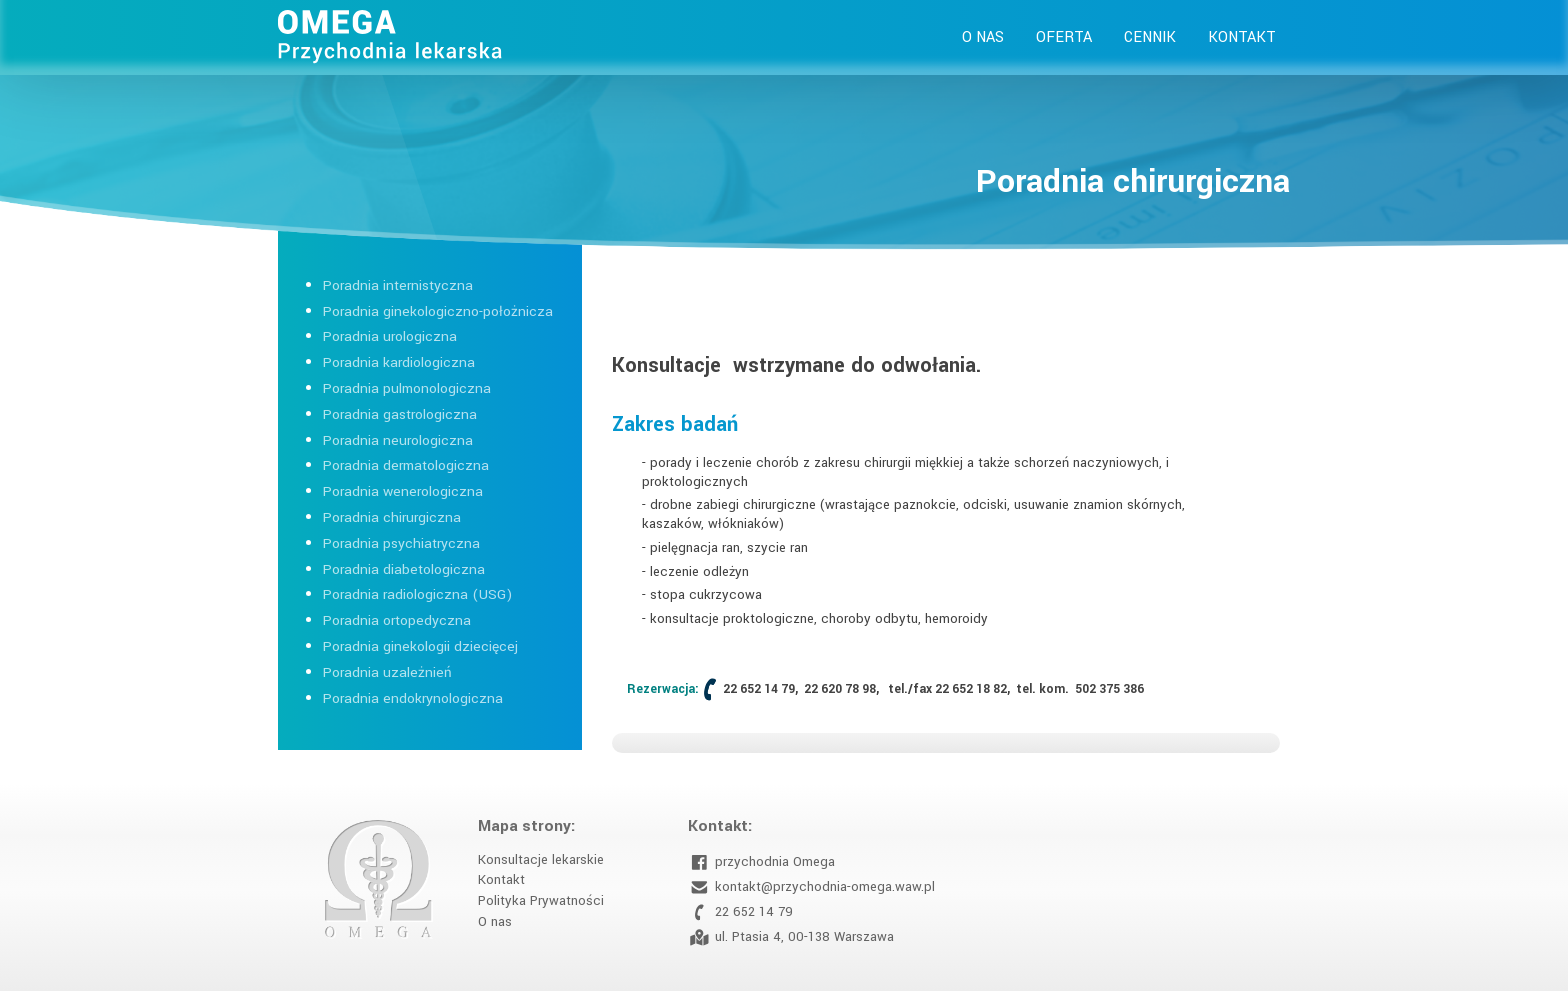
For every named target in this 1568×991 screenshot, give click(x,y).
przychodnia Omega (761, 862)
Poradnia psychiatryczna (401, 543)
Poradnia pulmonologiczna (407, 388)
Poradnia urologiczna (390, 336)
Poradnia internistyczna (398, 285)
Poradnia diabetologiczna (404, 569)
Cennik (1150, 37)
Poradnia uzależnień (387, 672)
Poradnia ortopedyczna (397, 620)
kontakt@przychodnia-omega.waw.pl (811, 887)
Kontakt (1242, 37)
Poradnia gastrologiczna (400, 414)
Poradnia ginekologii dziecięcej (420, 646)
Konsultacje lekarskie (541, 859)
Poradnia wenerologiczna (403, 491)
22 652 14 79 (740, 912)
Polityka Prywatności (541, 900)
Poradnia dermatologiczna (406, 465)
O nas (983, 37)
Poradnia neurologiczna (398, 440)
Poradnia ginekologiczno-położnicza (438, 311)
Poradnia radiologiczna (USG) (417, 594)
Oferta (1064, 37)
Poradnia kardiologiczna (399, 362)
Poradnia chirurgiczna (392, 517)
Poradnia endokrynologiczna (413, 698)
